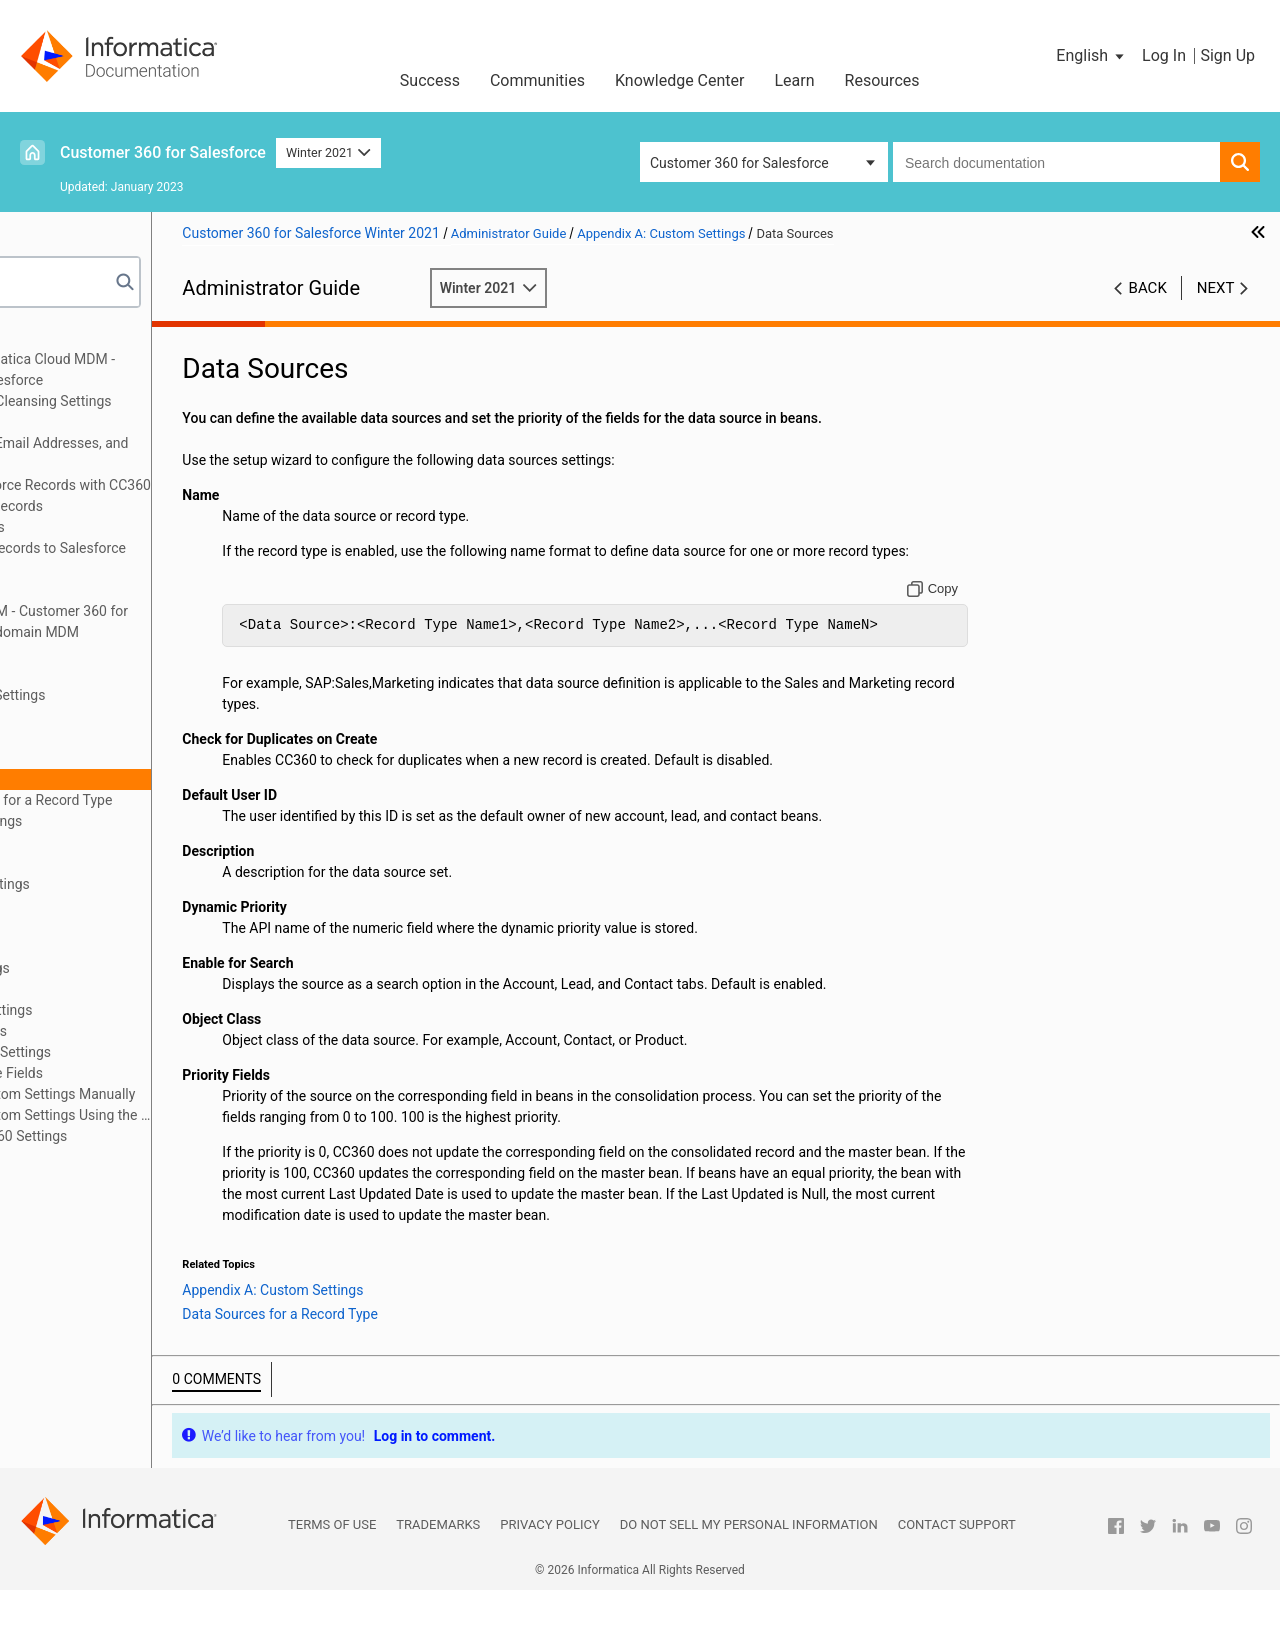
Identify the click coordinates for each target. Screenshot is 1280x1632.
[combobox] (1056, 162)
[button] (1091, 56)
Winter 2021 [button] (328, 152)
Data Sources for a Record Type (181, 800)
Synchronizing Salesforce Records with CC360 (176, 485)
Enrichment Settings (126, 821)
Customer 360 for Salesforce (163, 152)
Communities (537, 80)
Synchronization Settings (141, 1052)
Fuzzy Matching (112, 863)
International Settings (130, 884)
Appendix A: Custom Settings (123, 695)
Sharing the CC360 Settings (149, 1136)
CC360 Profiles (110, 716)
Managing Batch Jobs (101, 422)
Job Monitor (101, 905)
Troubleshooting (83, 674)
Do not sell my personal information (749, 1566)
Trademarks (438, 1566)
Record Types (106, 737)
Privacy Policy (549, 1566)
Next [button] (1216, 288)
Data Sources (105, 779)
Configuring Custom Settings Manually (183, 1094)
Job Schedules (109, 926)
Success (430, 80)
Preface (57, 338)
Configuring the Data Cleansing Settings (156, 401)
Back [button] (1148, 288)
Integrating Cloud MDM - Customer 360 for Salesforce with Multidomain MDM (165, 621)
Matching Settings (120, 968)
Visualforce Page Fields (137, 1073)
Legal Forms (102, 947)
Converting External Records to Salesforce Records (164, 558)
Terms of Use (332, 1566)
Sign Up (1227, 55)
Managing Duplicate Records (122, 506)
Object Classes (110, 989)
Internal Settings (114, 842)
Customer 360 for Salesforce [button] (739, 163)
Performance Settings (131, 1010)
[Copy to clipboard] (974, 610)
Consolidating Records (103, 527)
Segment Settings (119, 1031)
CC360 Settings (112, 758)
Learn (795, 80)
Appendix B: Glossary (99, 1157)
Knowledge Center (680, 80)
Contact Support (957, 1566)
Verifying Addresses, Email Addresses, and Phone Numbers (165, 453)
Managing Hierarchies (101, 590)
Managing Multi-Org (94, 653)
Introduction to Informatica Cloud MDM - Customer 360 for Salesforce (158, 369)
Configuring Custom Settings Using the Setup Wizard (191, 1115)
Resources (882, 80)
